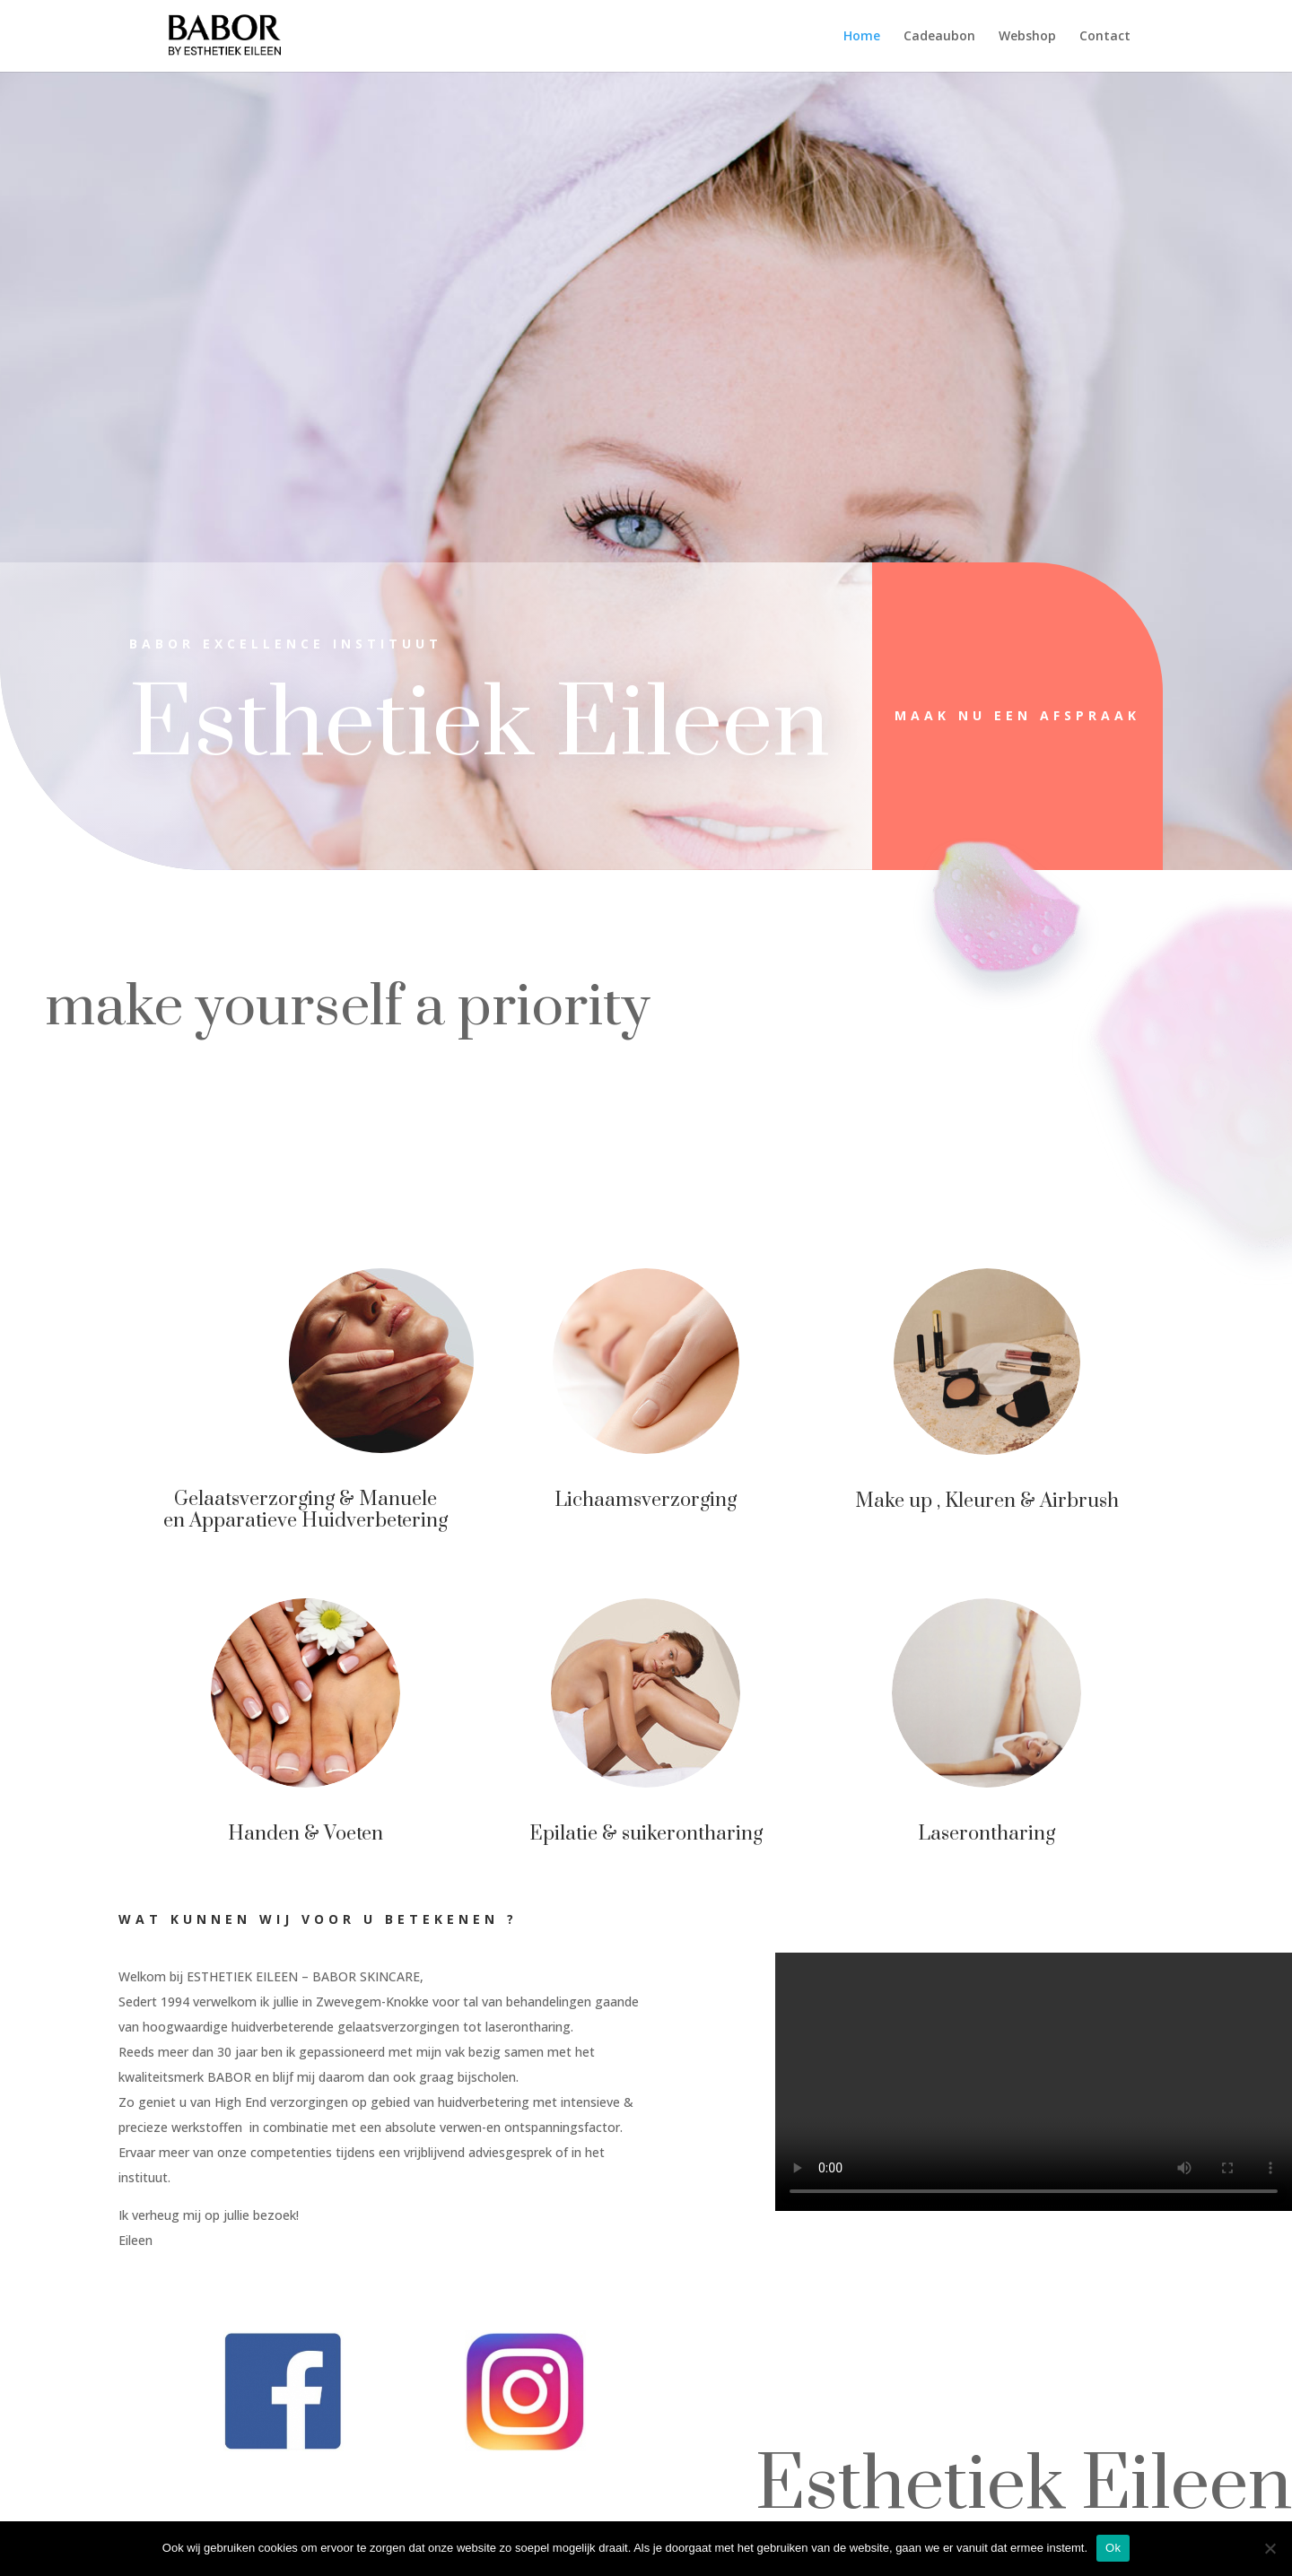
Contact (1104, 37)
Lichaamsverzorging (645, 1497)
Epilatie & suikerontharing (646, 1829)
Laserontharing (974, 1829)
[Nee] (1270, 2548)
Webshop (1027, 37)
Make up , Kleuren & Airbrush (974, 1497)
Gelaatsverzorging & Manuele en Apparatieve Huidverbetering (318, 1505)
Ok (1113, 2547)
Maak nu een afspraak (1017, 715)
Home (861, 37)
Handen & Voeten (318, 1829)
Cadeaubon (939, 37)
